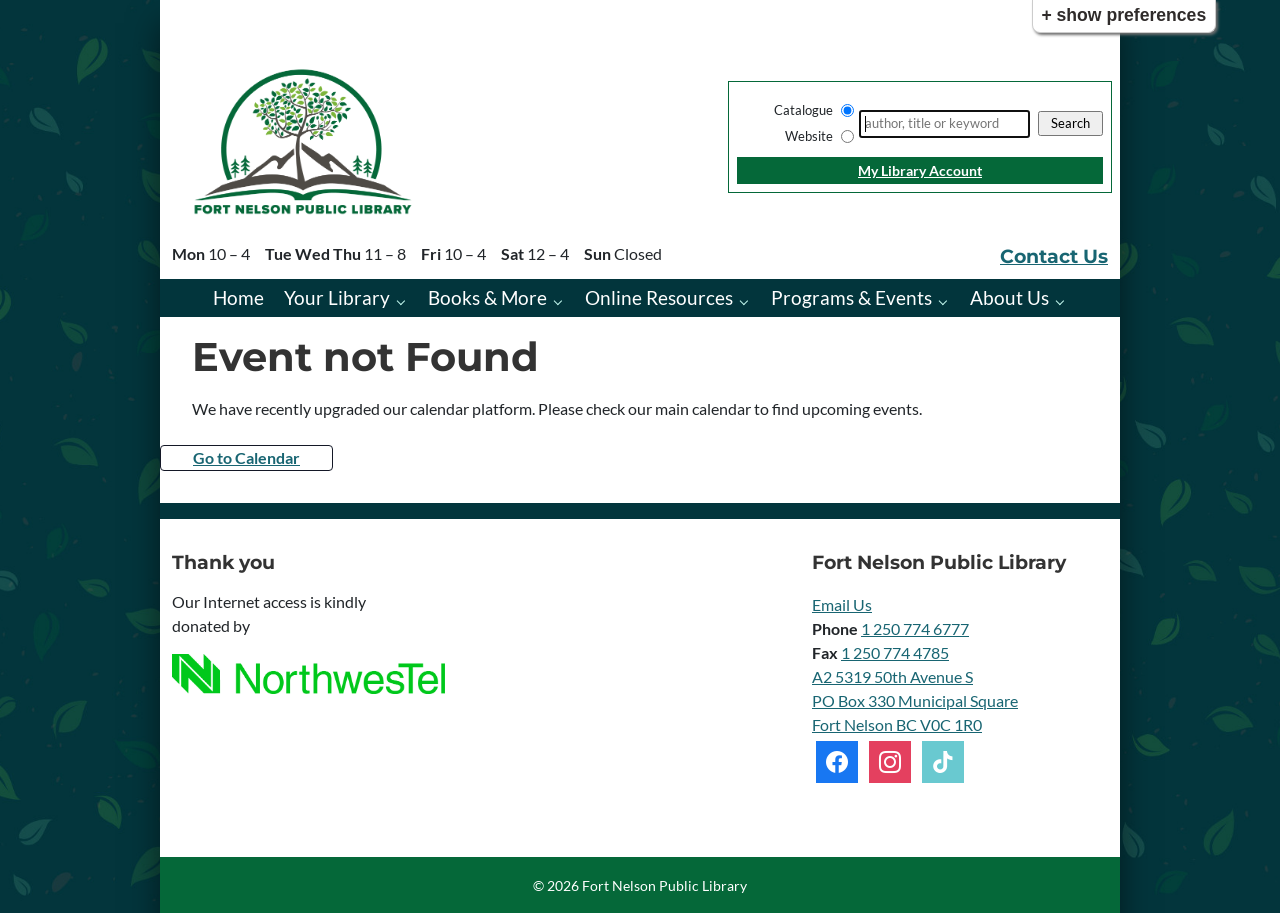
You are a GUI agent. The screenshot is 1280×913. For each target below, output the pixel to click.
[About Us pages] (1064, 300)
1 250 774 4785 (895, 652)
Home (238, 297)
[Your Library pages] (405, 300)
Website (809, 136)
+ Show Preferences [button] (1123, 15)
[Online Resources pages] (748, 300)
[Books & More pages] (562, 300)
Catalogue (803, 110)
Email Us (842, 604)
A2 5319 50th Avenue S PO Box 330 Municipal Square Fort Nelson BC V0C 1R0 (915, 700)
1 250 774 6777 (915, 628)
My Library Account (920, 170)
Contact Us (1054, 256)
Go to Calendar (246, 457)
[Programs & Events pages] (947, 300)
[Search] (944, 124)
